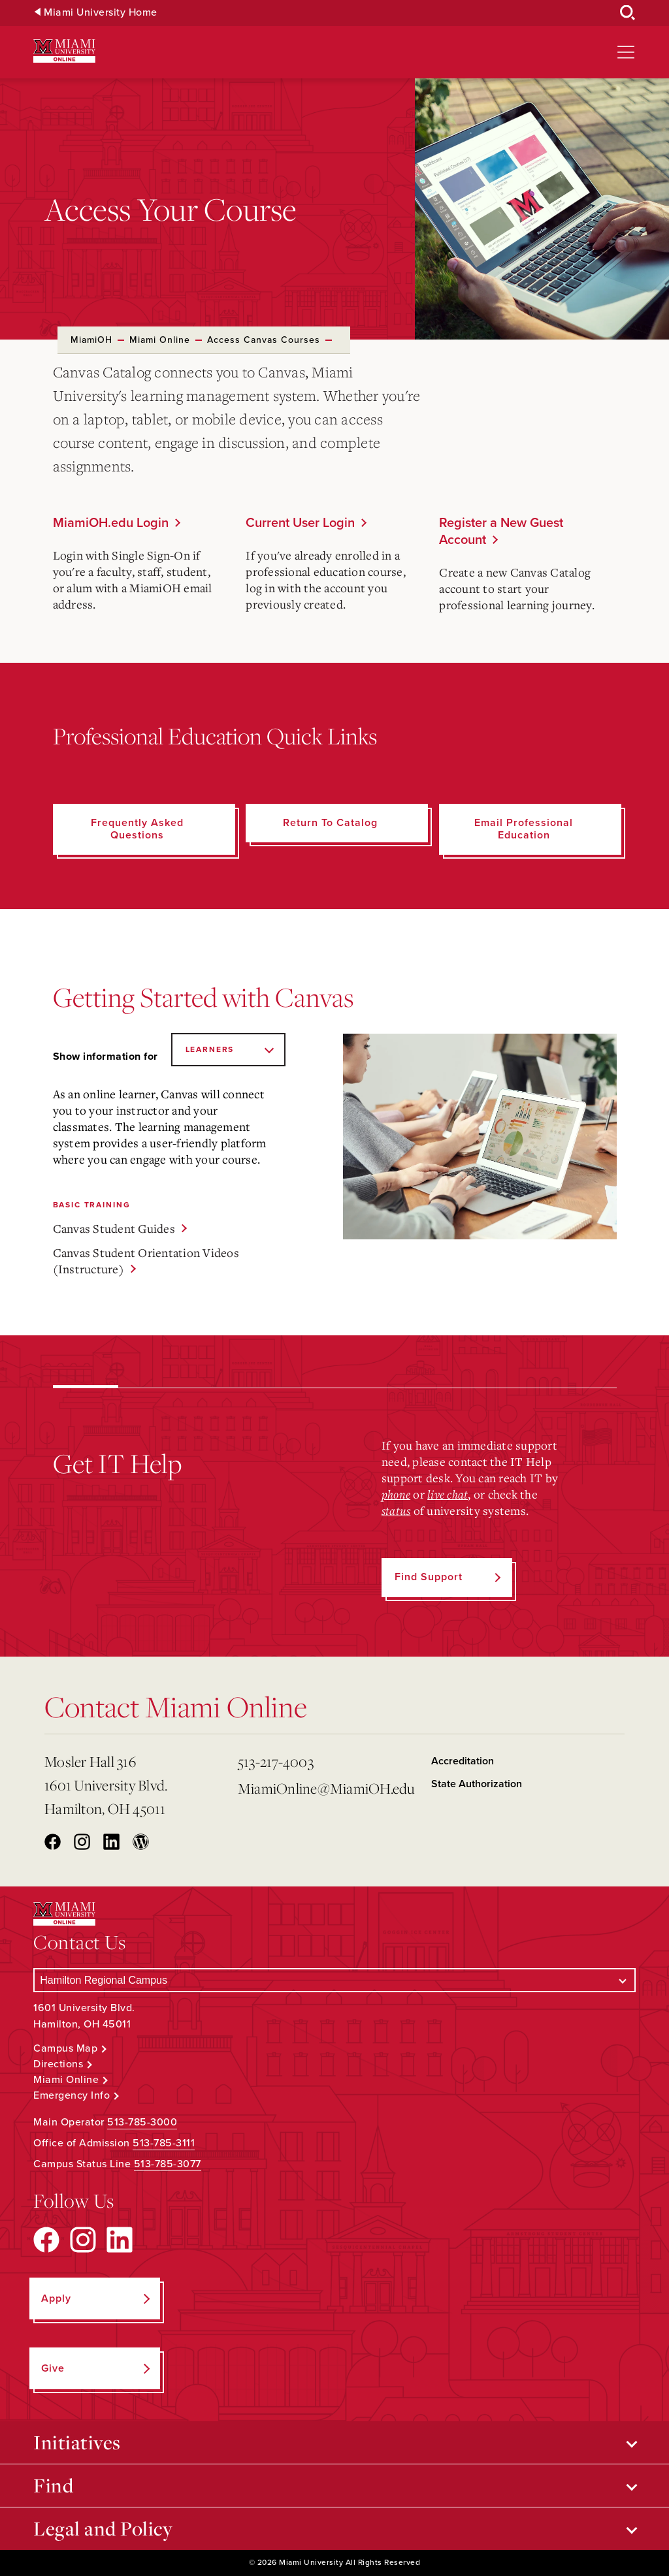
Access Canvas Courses (263, 339)
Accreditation (462, 1761)
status (396, 1510)
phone (396, 1494)
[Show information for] (228, 1049)
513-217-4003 (276, 1761)
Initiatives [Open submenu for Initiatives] (77, 2442)
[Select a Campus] (334, 1980)
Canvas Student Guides (114, 1228)
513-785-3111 (164, 2143)
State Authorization (476, 1783)
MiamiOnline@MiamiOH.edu (326, 1788)
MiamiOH (91, 339)
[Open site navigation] (626, 52)
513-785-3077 (167, 2164)
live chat (447, 1494)
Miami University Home (100, 13)
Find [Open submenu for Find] (53, 2485)
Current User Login (300, 523)
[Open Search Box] (628, 13)
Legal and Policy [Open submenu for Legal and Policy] (102, 2528)
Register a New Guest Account (501, 531)
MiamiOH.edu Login (111, 523)
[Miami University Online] (64, 51)
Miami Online (159, 339)
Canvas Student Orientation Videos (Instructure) (146, 1261)
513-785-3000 (142, 2122)
